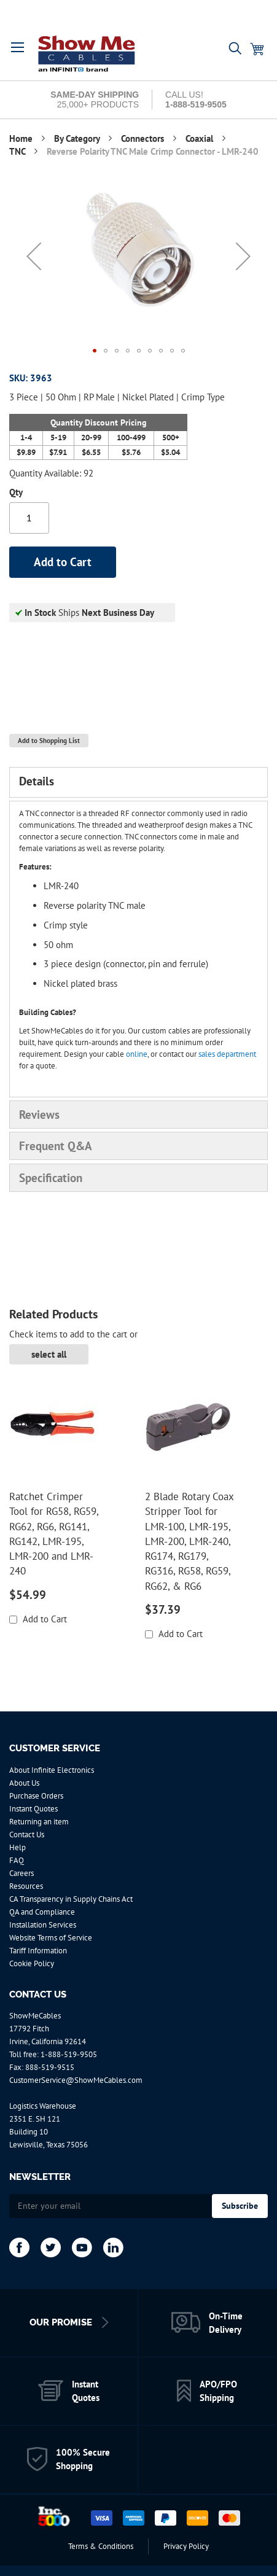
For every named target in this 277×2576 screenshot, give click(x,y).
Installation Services (42, 1925)
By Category (78, 138)
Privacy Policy (186, 2546)
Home (22, 138)
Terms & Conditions (100, 2546)
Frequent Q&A (55, 1145)
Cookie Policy (31, 1963)
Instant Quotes (33, 1809)
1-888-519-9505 (69, 2054)
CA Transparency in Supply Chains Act (71, 1899)
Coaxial (200, 138)
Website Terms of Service (50, 1937)
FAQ (16, 1860)
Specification (50, 1177)
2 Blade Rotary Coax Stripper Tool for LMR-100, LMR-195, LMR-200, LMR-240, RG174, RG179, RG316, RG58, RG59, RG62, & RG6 (189, 1541)
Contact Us (26, 1834)
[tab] (138, 782)
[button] (33, 256)
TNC (18, 151)
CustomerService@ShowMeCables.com (75, 2080)
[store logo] (87, 53)
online (136, 1053)
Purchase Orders (36, 1796)
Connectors (143, 138)
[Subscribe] (240, 2206)
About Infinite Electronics (51, 1770)
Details (36, 781)
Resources (26, 1886)
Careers (21, 1873)
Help (17, 1847)
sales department (227, 1053)
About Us (24, 1783)
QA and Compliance (42, 1912)
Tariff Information (38, 1950)
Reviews (39, 1114)
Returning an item (39, 1821)
